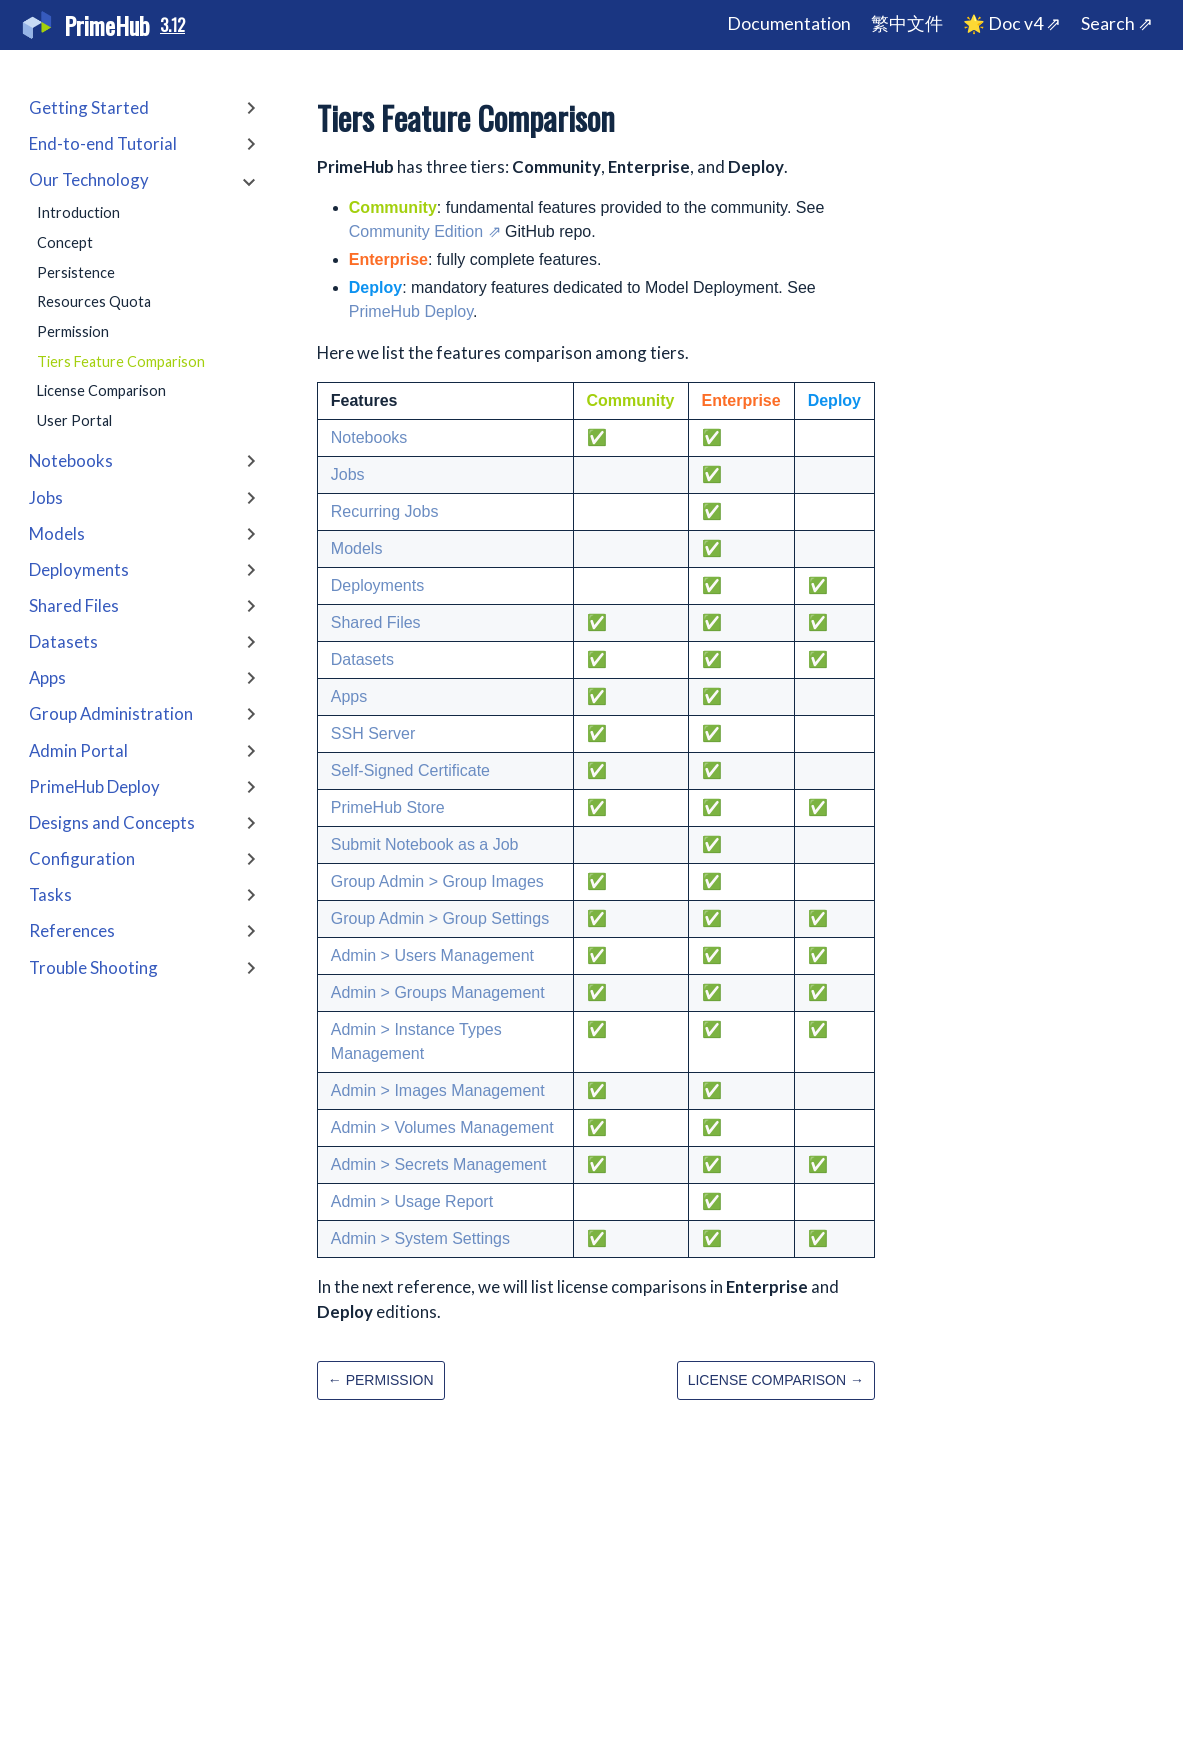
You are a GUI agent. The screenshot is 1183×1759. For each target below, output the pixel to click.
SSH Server (373, 733)
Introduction (78, 212)
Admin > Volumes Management (442, 1127)
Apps (349, 696)
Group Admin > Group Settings (440, 918)
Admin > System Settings (420, 1238)
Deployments (377, 585)
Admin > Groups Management (438, 992)
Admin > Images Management (438, 1090)
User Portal (74, 420)
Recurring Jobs (385, 511)
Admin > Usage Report (412, 1201)
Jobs (348, 474)
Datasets (362, 659)
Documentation (789, 23)
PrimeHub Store (388, 807)
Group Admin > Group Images (437, 881)
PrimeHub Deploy (411, 311)
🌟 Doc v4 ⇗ (1012, 23)
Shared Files (376, 622)
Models (357, 548)
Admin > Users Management (432, 955)
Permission (73, 331)
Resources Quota (94, 301)
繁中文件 (907, 23)
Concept (65, 242)
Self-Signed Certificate (410, 770)
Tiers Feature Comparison (121, 361)
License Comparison (101, 390)
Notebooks (369, 437)
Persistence (76, 272)
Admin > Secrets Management (439, 1164)
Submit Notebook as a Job (425, 844)
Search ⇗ (1117, 23)
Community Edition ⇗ (425, 231)
